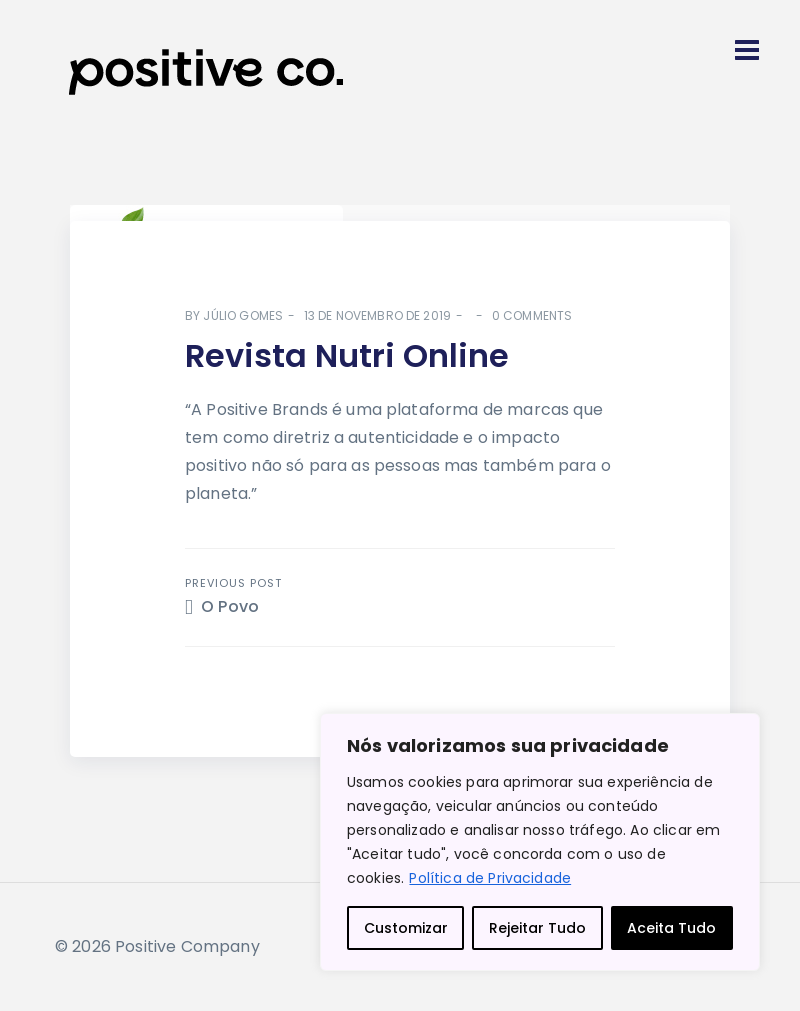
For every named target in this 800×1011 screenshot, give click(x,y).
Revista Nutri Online (347, 355)
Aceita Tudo (671, 928)
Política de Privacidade (490, 878)
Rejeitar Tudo (537, 928)
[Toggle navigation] (747, 50)
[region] (540, 842)
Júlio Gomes (243, 315)
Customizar (406, 928)
